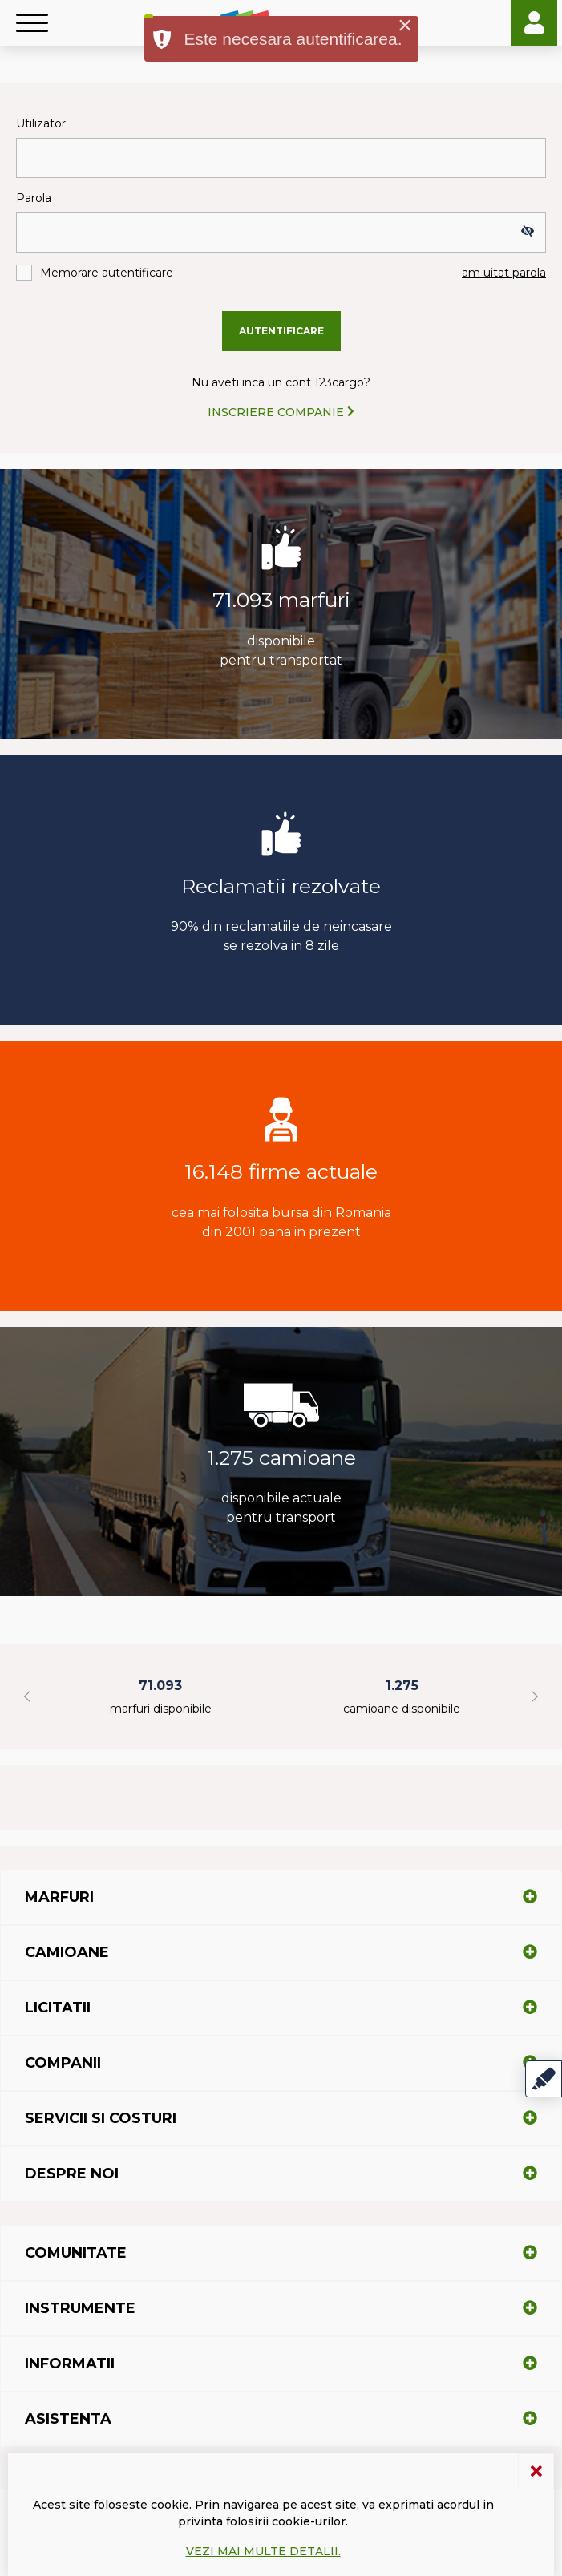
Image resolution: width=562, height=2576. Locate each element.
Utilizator (41, 123)
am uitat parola (504, 272)
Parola (33, 198)
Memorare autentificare (106, 272)
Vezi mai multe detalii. (263, 2551)
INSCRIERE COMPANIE (281, 412)
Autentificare (281, 331)
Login (534, 23)
